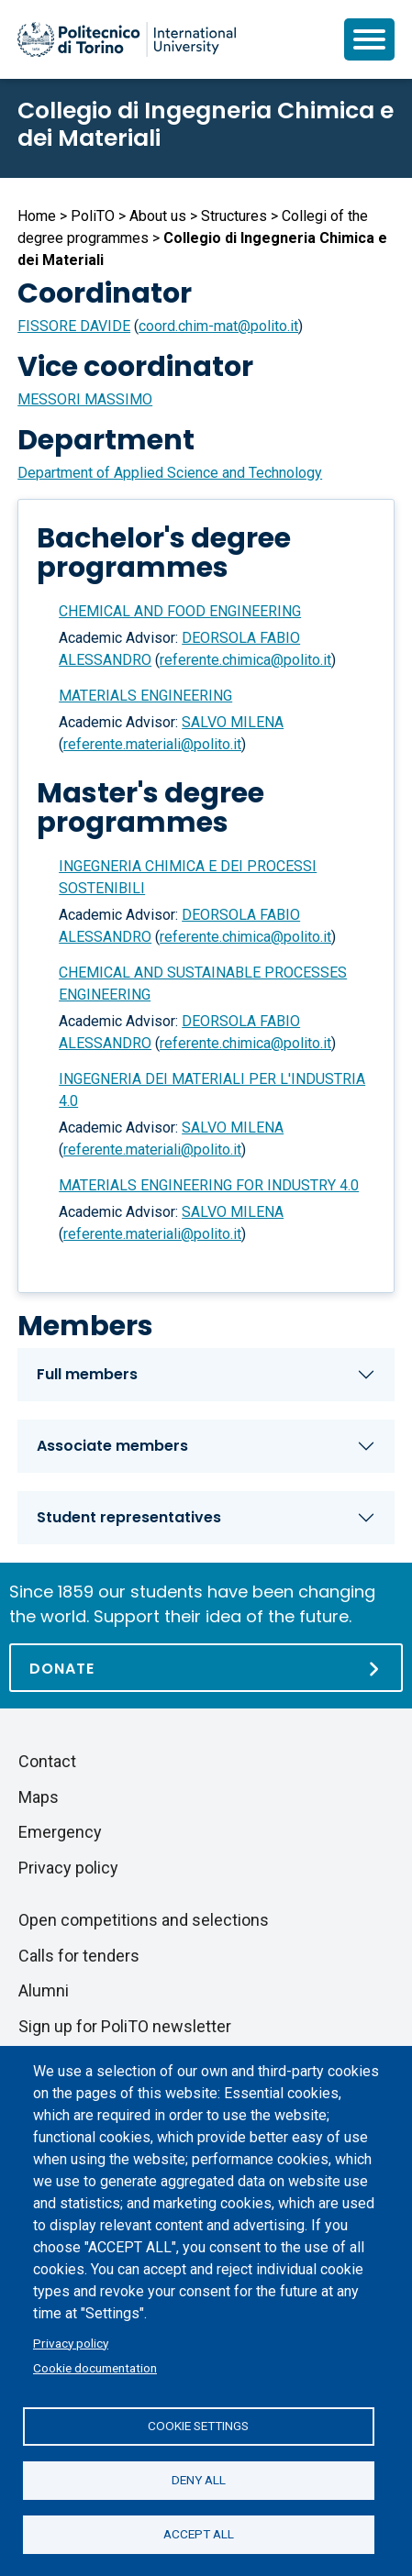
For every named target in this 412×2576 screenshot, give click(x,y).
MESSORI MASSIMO (84, 399)
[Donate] (206, 1667)
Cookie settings (198, 2425)
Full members (87, 1374)
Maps (38, 1797)
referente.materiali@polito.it (152, 744)
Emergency (60, 1831)
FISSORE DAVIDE (73, 326)
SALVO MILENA (233, 722)
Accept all (198, 2533)
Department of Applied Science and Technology (169, 472)
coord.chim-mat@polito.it (218, 326)
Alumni (43, 1990)
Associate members (112, 1445)
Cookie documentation (95, 2367)
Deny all (199, 2479)
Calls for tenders (78, 1955)
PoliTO (93, 216)
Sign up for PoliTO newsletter (124, 2026)
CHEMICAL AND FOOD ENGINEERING (180, 611)
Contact (47, 1761)
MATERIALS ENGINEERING (145, 695)
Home (36, 216)
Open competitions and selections (143, 1919)
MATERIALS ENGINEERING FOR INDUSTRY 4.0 (209, 1185)
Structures (234, 216)
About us (157, 216)
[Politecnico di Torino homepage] (126, 39)
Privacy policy (70, 2343)
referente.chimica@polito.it (245, 660)
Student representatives (129, 1517)
